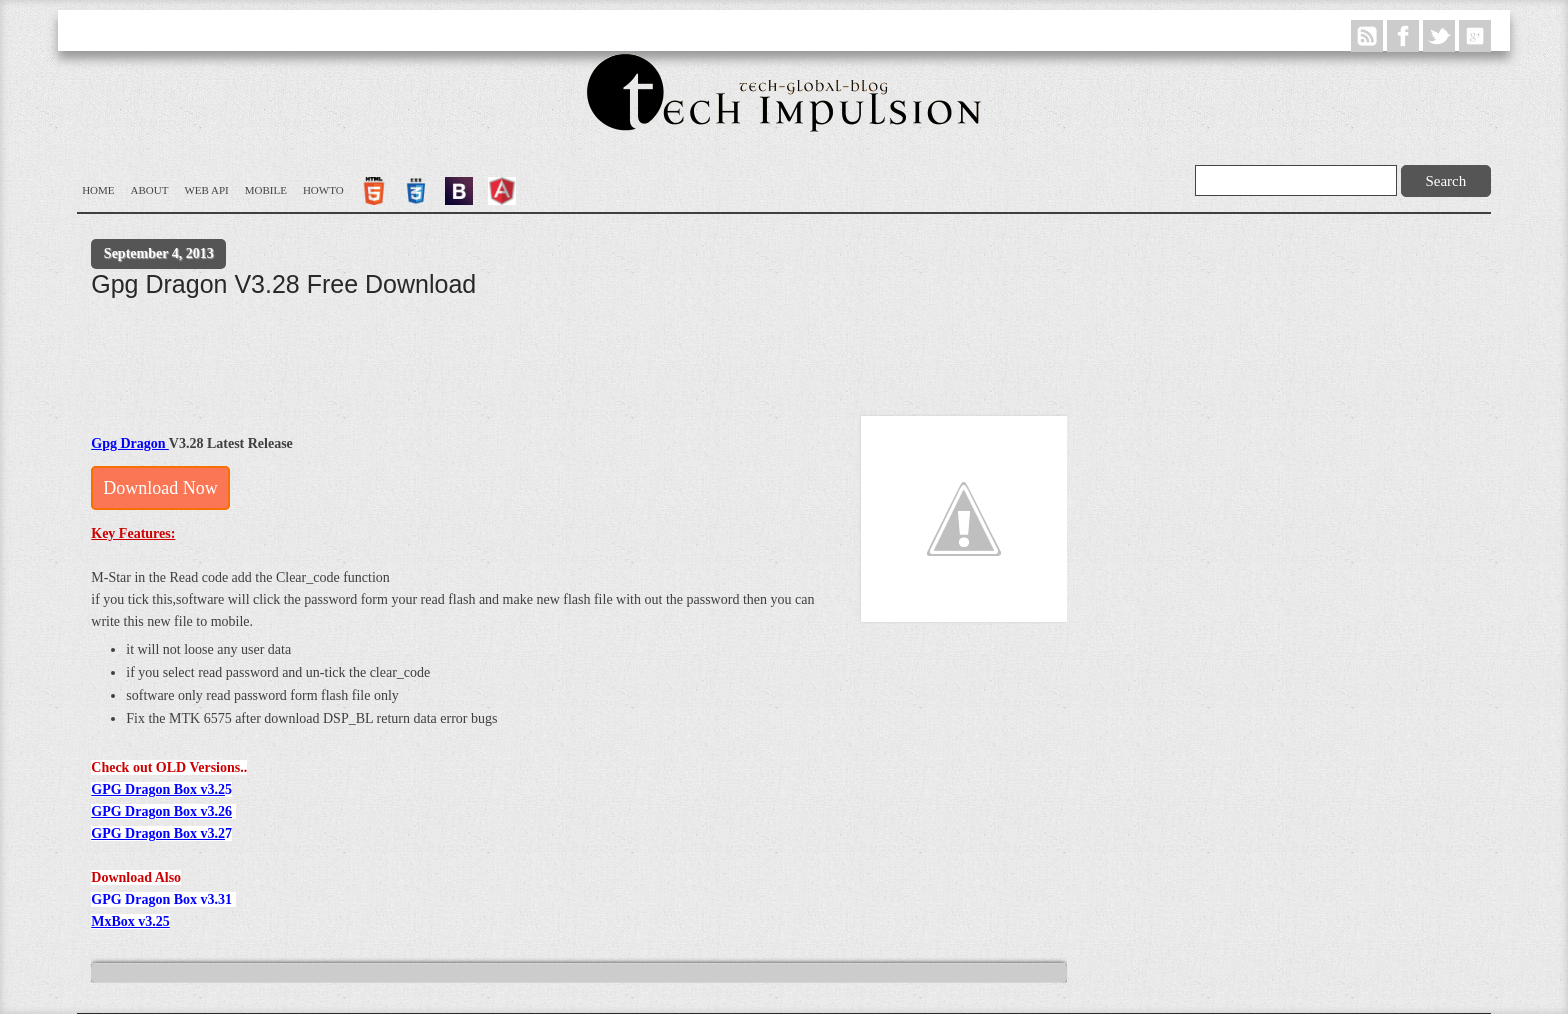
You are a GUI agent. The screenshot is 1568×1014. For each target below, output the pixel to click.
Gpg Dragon (130, 443)
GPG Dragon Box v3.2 (158, 789)
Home (98, 190)
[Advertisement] (455, 359)
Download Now (160, 488)
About (150, 190)
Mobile (266, 190)
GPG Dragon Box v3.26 (161, 811)
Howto (323, 190)
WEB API (206, 190)
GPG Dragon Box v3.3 (158, 899)
